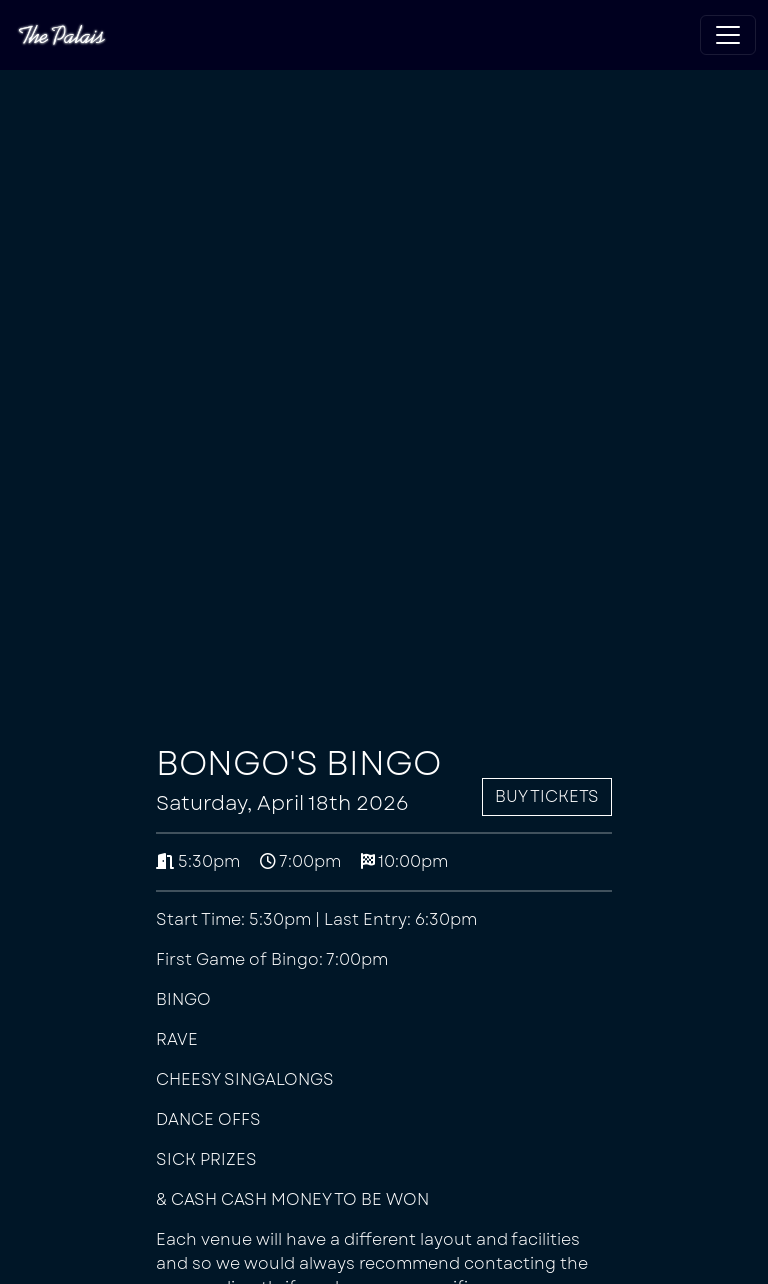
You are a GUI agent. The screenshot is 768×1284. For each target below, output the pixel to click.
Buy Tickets (547, 796)
